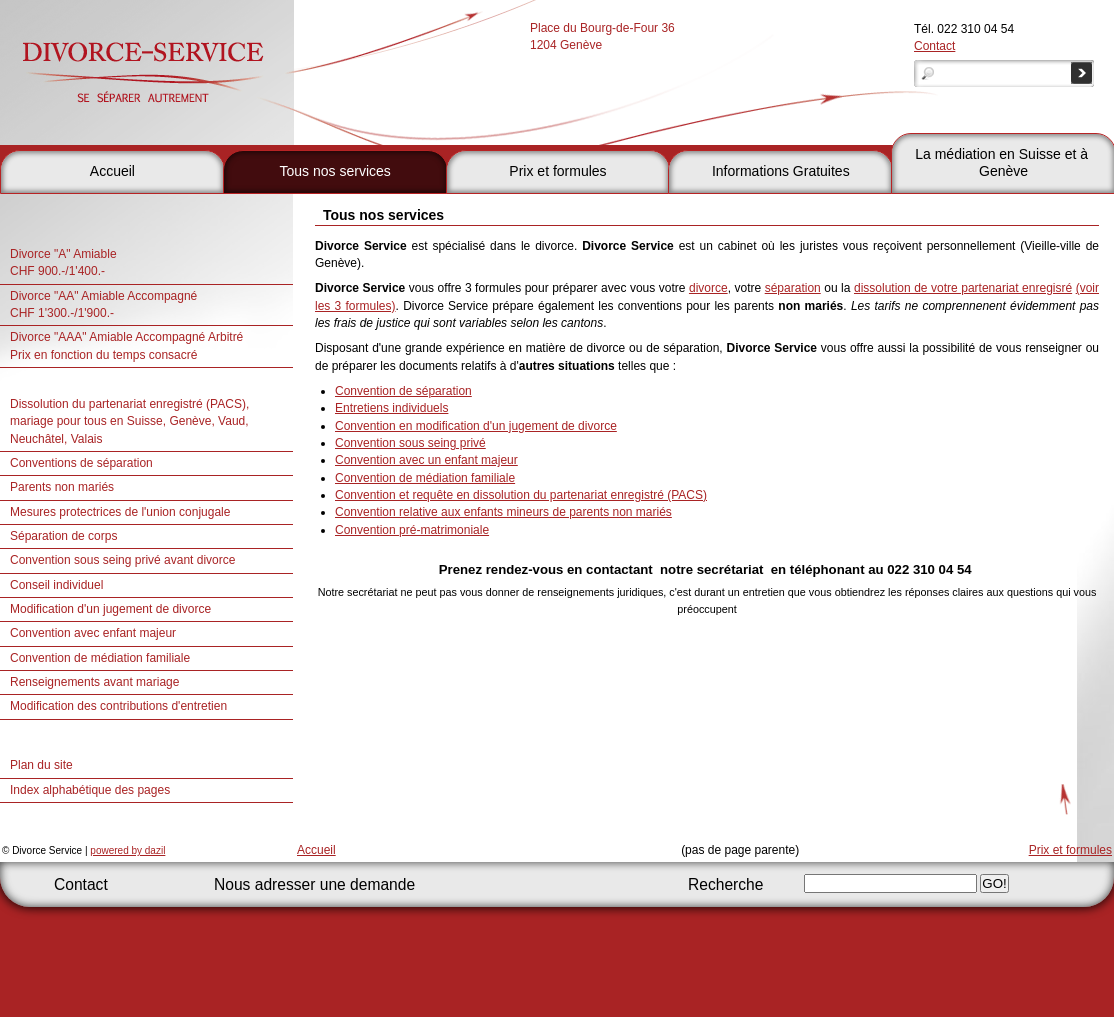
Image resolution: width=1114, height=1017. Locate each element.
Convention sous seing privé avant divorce (122, 560)
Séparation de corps (63, 536)
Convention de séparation (403, 391)
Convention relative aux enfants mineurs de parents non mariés (503, 512)
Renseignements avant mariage (94, 682)
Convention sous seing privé (410, 443)
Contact (934, 46)
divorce (708, 288)
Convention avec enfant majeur (93, 633)
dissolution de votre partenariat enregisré (963, 288)
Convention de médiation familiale (100, 658)
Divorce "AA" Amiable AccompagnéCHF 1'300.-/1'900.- (103, 304)
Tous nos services (335, 171)
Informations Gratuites (781, 171)
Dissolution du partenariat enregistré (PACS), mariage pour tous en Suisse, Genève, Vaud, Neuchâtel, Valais (129, 421)
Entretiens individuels (391, 408)
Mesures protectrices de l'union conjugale (120, 512)
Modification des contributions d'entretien (118, 706)
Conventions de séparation (81, 463)
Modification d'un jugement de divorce (110, 609)
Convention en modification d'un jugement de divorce (476, 426)
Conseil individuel (56, 585)
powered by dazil (127, 850)
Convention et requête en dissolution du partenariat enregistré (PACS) (521, 495)
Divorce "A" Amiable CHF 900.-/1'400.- (63, 262)
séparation (793, 288)
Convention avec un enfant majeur (426, 460)
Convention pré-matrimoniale (412, 530)
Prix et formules (557, 171)
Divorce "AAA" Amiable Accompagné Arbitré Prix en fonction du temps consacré (126, 345)
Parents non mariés (62, 487)
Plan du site (41, 765)
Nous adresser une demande (314, 884)
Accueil (112, 171)
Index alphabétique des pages (90, 790)
